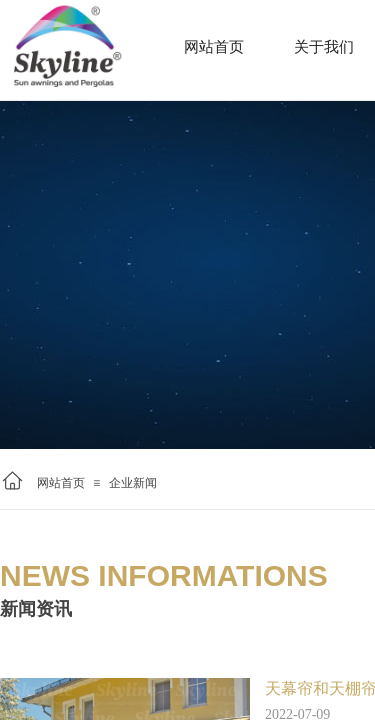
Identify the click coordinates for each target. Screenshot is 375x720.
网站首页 (61, 483)
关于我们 (324, 47)
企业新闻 (133, 483)
